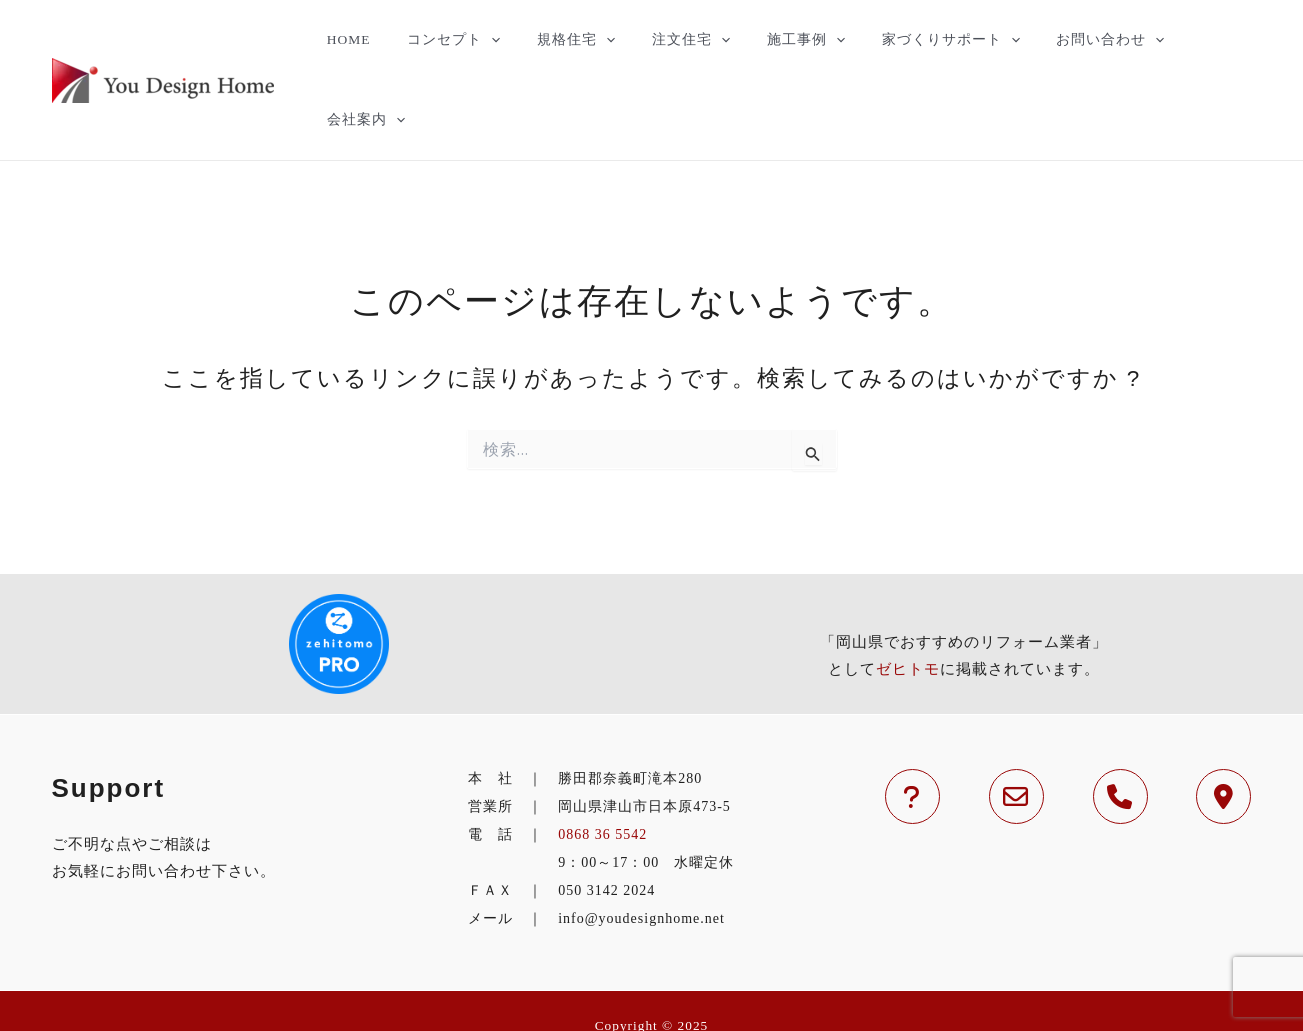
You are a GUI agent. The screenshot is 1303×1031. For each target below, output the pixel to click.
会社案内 (1199, 40)
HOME (376, 39)
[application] (508, 40)
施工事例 (794, 40)
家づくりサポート (929, 40)
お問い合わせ (1079, 40)
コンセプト (470, 40)
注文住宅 (689, 40)
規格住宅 (583, 40)
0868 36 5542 (602, 754)
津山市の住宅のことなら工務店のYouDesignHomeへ (651, 973)
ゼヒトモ (908, 589)
